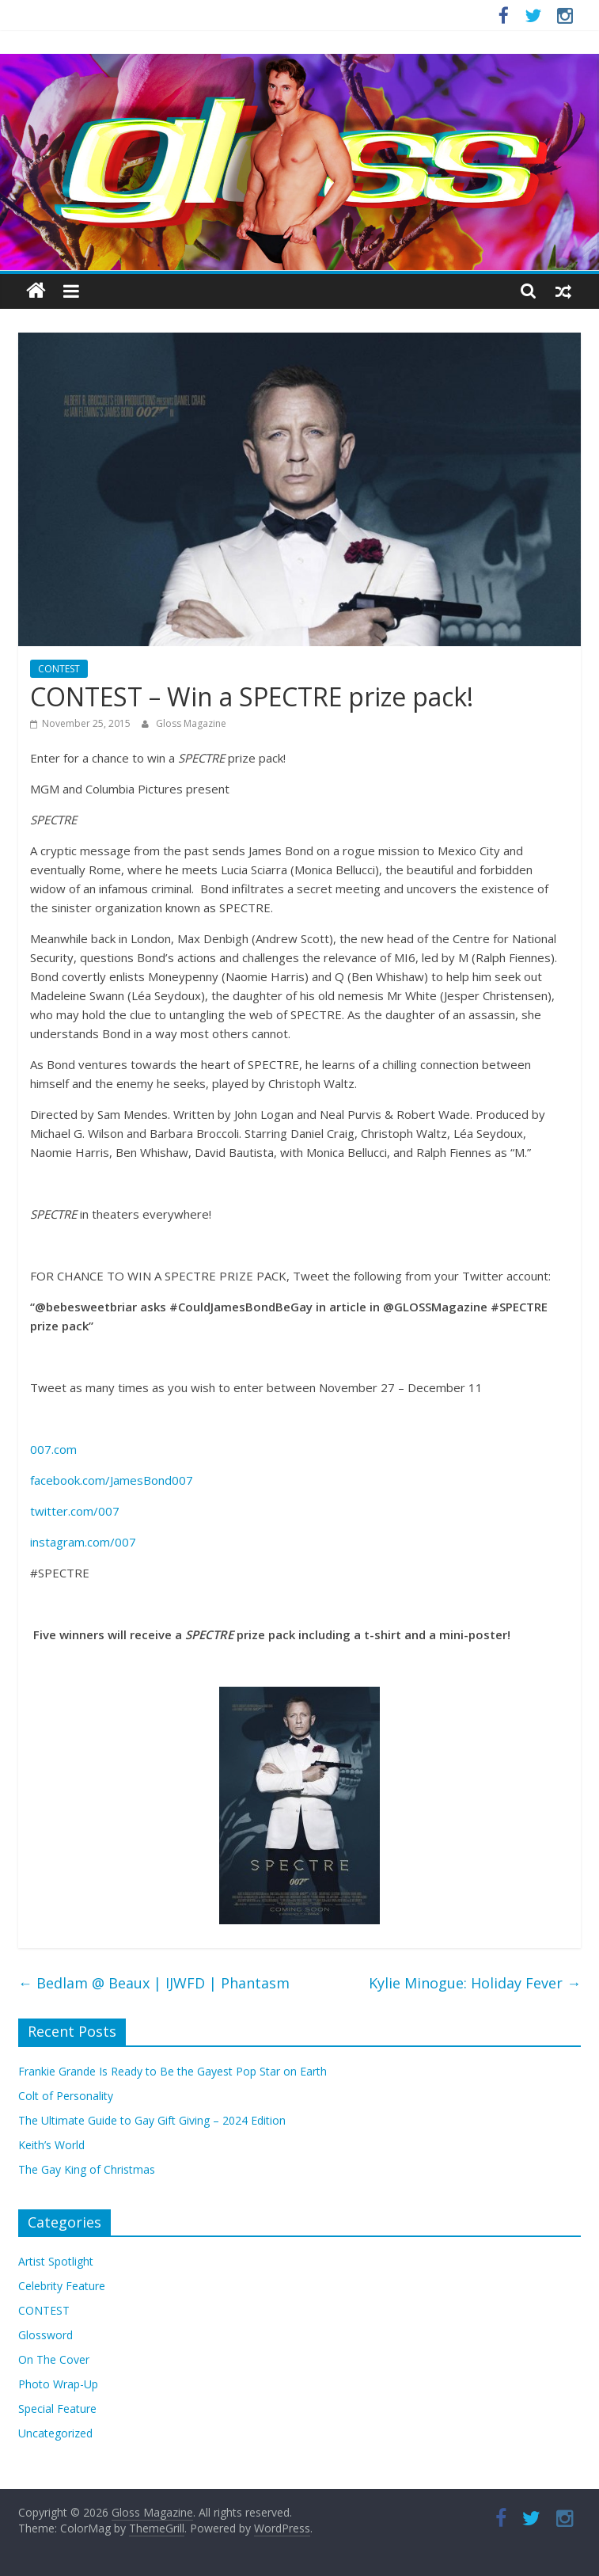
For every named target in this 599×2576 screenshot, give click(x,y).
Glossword (45, 2334)
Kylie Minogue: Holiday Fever (475, 1982)
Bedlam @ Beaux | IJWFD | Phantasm (154, 1982)
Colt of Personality (65, 2095)
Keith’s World (51, 2144)
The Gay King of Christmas (86, 2169)
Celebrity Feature (61, 2285)
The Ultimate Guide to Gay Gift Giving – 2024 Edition (152, 2120)
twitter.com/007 (74, 1511)
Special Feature (57, 2408)
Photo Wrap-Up (58, 2383)
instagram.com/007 (83, 1542)
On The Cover (53, 2359)
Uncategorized (55, 2433)
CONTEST (59, 668)
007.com (53, 1449)
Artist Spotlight (55, 2261)
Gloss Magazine (191, 723)
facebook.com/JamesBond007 (111, 1480)
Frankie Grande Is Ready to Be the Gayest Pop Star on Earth (172, 2071)
